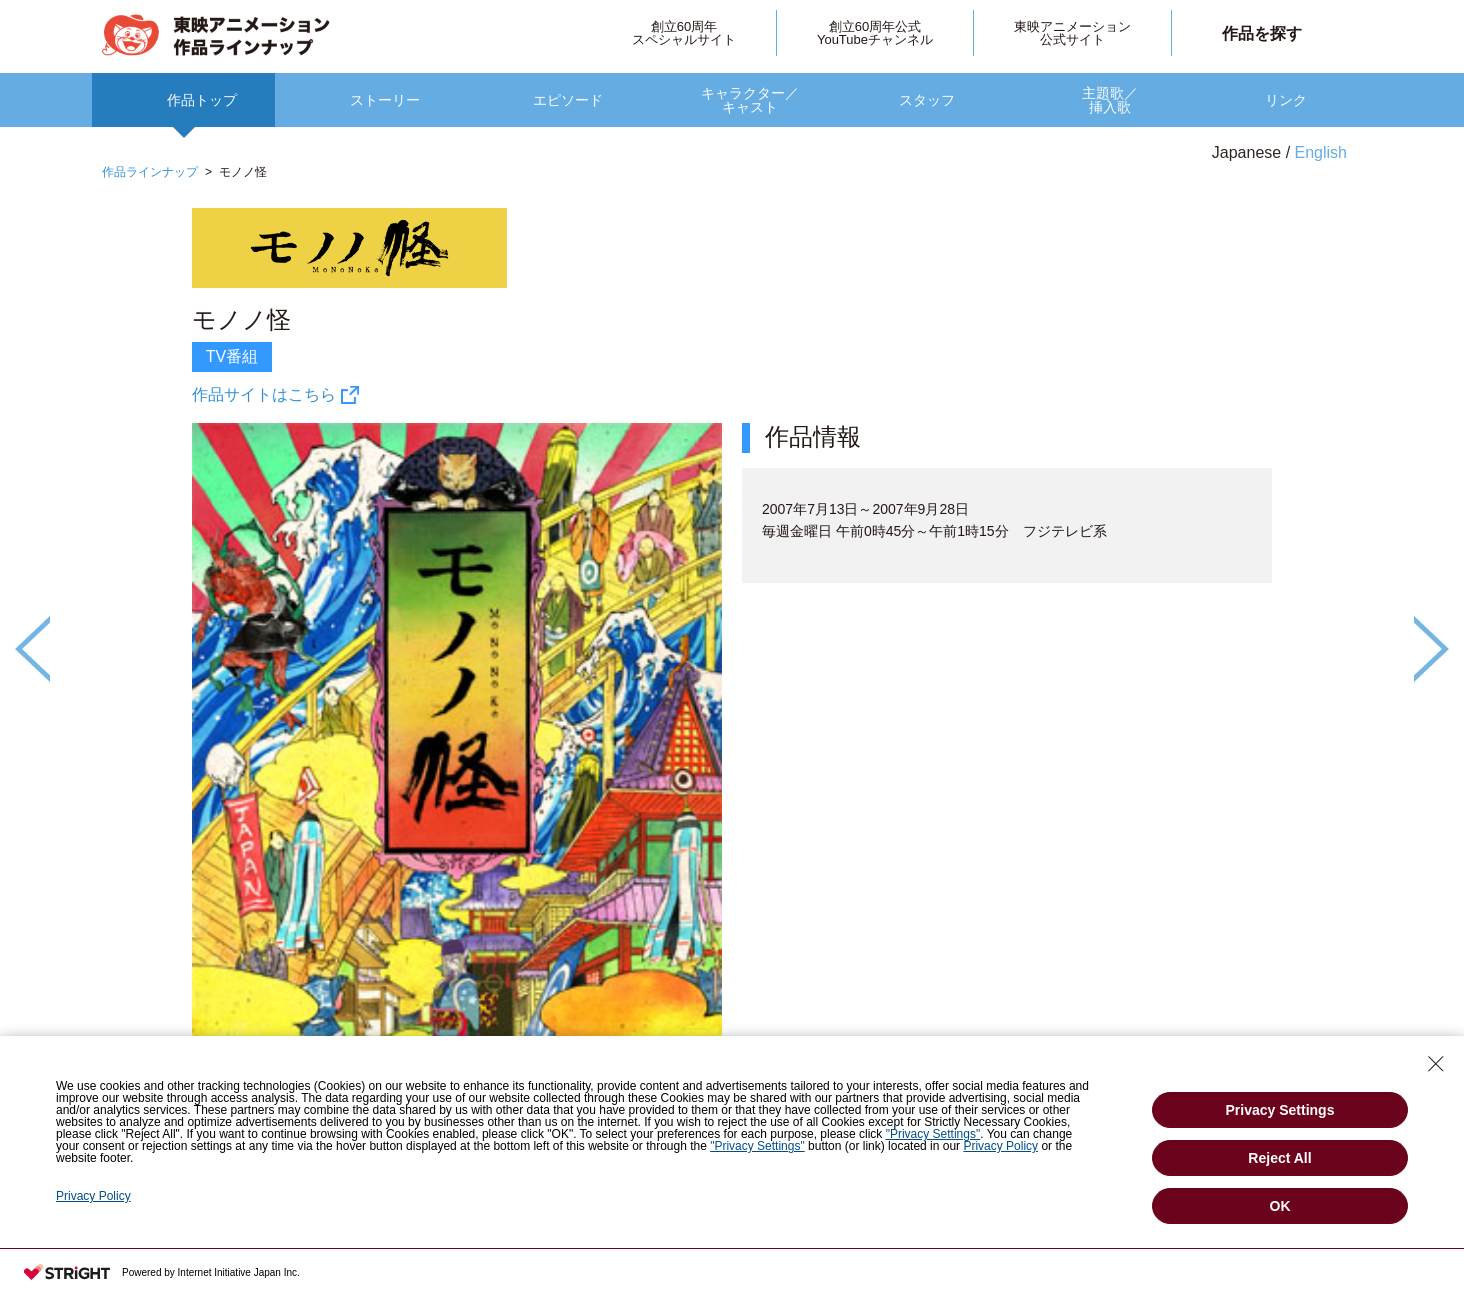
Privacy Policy (1000, 1146)
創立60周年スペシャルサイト (684, 33)
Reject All (1279, 1158)
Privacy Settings (1280, 1110)
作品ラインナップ (150, 172)
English (1321, 152)
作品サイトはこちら (264, 394)
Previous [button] (32, 649)
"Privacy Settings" (933, 1134)
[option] (732, 713)
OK (1280, 1206)
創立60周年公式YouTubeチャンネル (875, 33)
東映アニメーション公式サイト (1072, 33)
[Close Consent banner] (1436, 1064)
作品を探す (1262, 33)
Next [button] (1431, 649)
